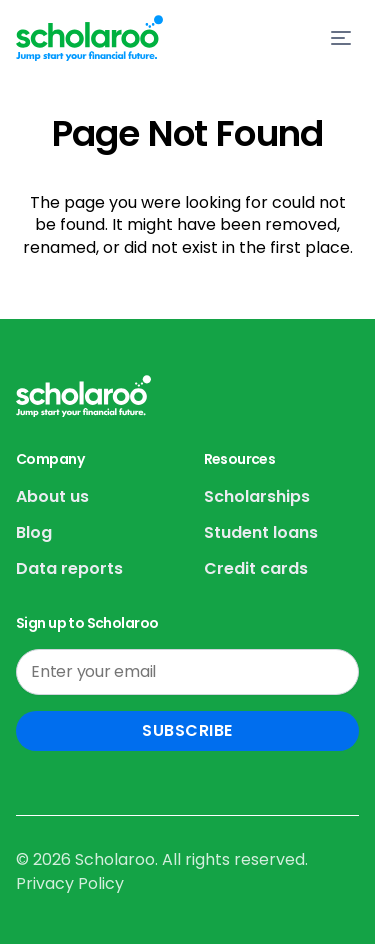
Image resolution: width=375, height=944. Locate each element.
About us (52, 496)
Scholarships (257, 496)
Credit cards (256, 568)
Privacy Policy (70, 883)
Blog (34, 532)
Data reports (69, 568)
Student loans (261, 532)
